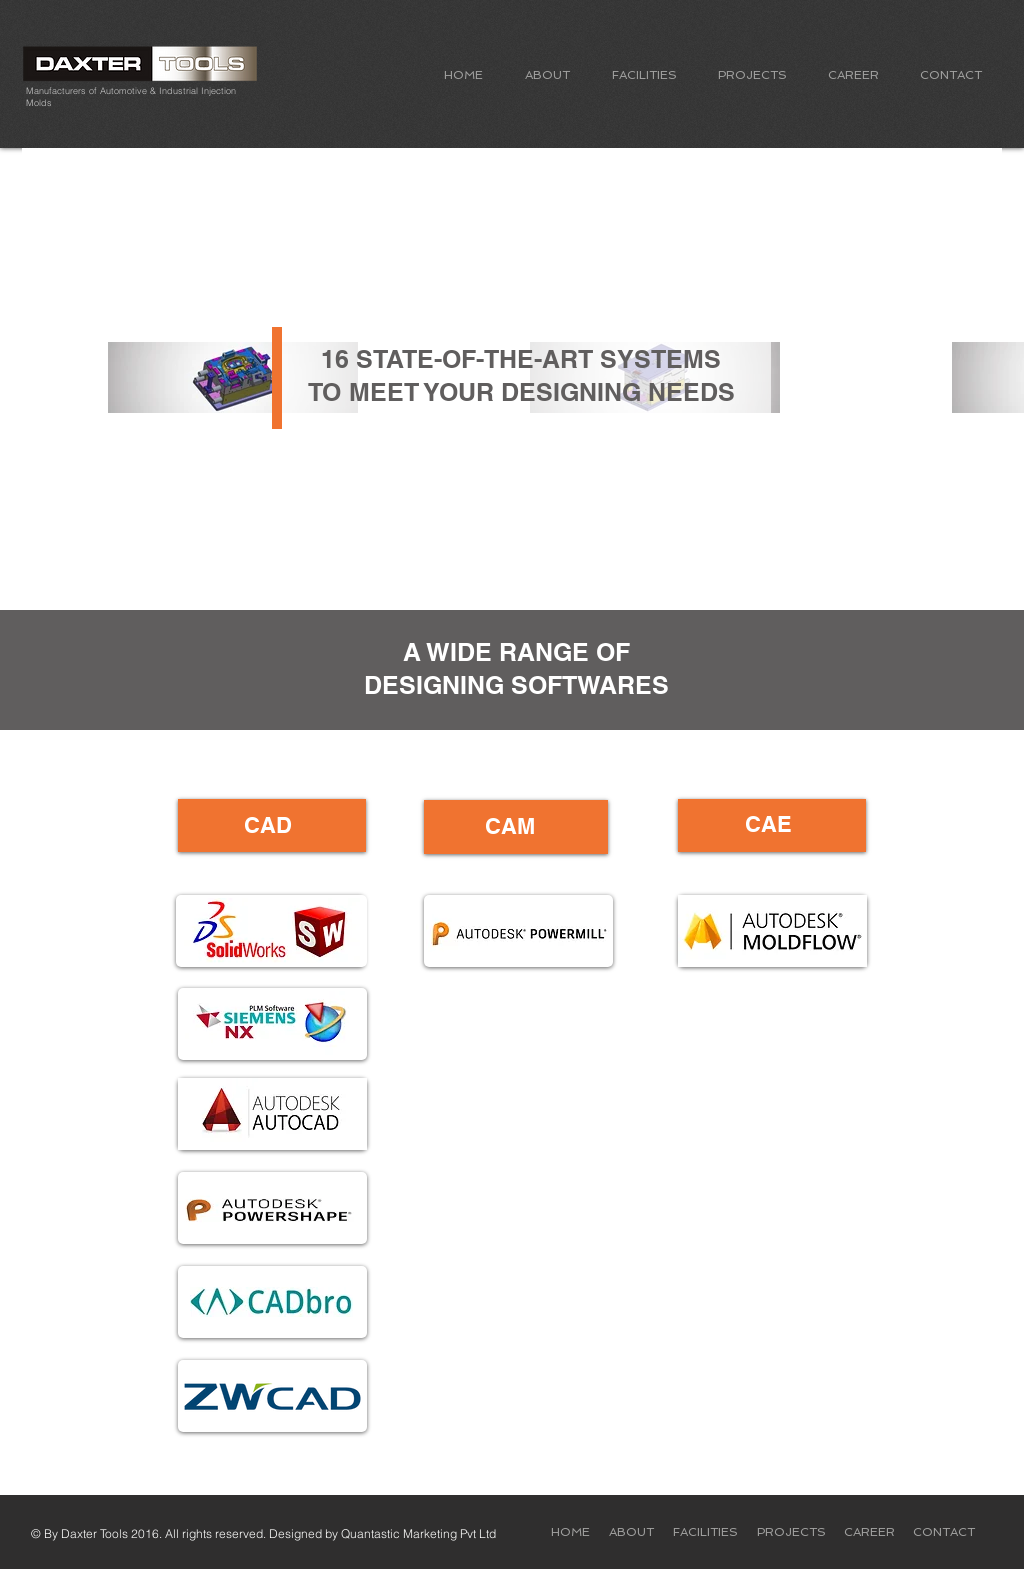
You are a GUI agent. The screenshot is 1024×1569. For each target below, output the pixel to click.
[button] (547, 75)
